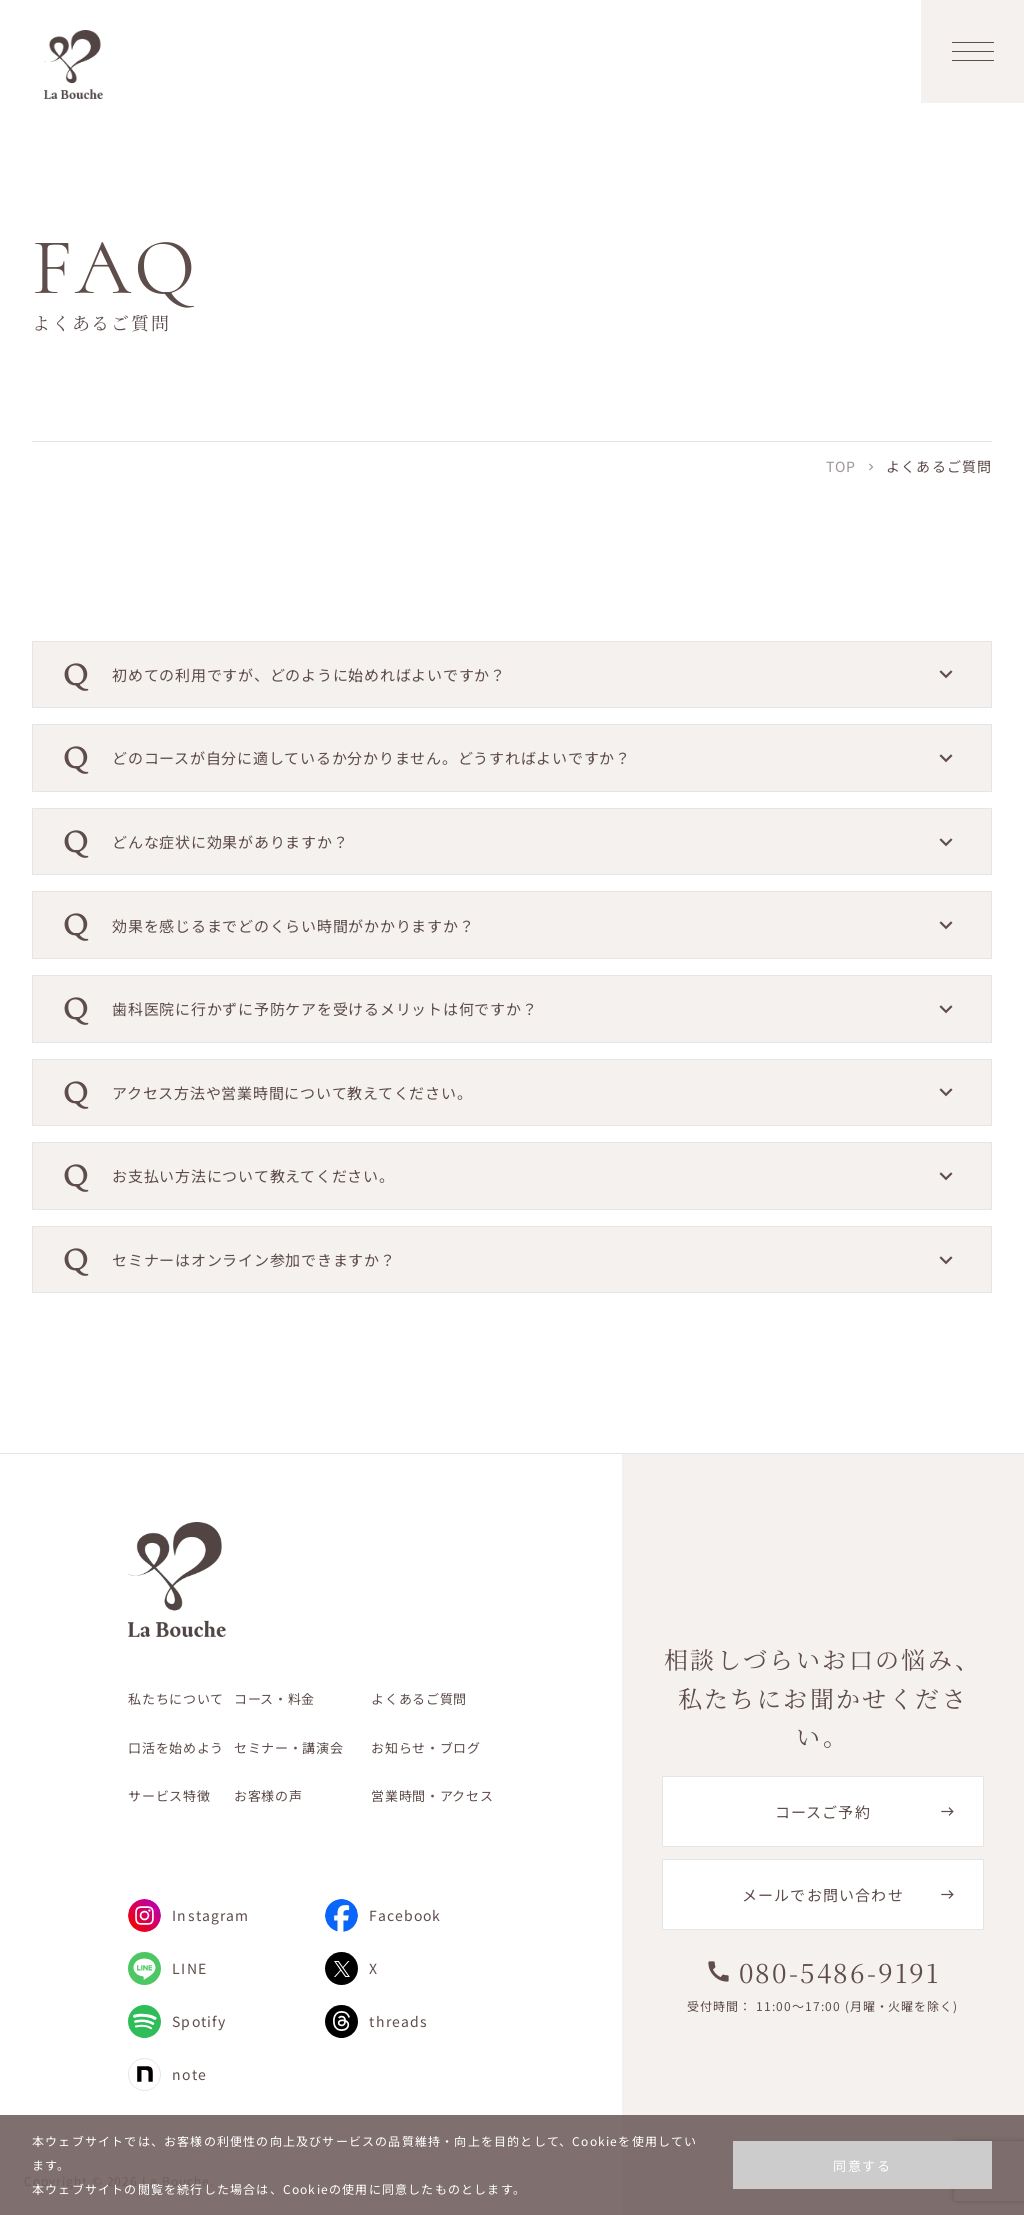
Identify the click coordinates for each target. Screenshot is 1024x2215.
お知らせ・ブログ (425, 1747)
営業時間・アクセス (432, 1795)
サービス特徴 (169, 1795)
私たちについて (176, 1698)
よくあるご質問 (419, 1698)
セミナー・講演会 (288, 1747)
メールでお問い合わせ (823, 1894)
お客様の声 (268, 1795)
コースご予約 (823, 1811)
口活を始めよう (176, 1747)
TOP (841, 466)
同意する (862, 2165)
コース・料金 (274, 1698)
